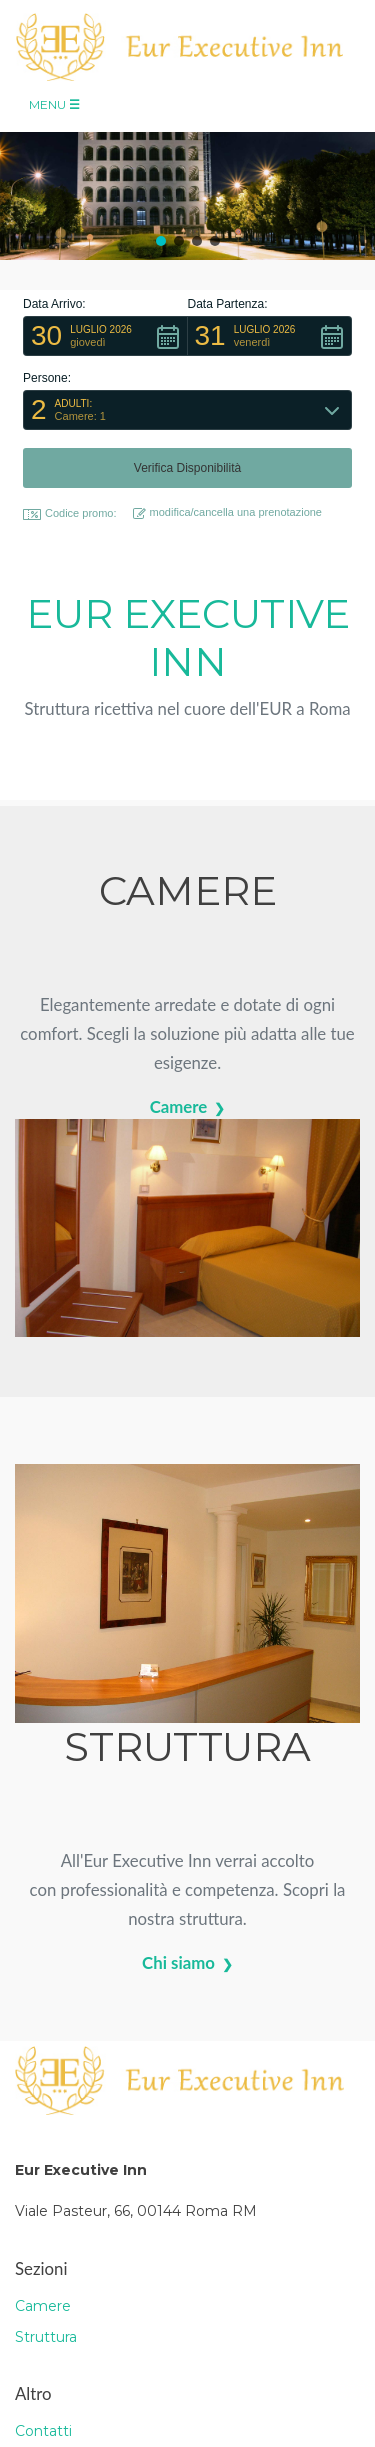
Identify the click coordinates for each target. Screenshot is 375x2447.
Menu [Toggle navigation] (54, 104)
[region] (187, 182)
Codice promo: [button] (70, 513)
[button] (161, 241)
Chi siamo (178, 1962)
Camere (179, 1106)
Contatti (43, 2431)
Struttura (46, 2337)
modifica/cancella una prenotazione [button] (227, 512)
